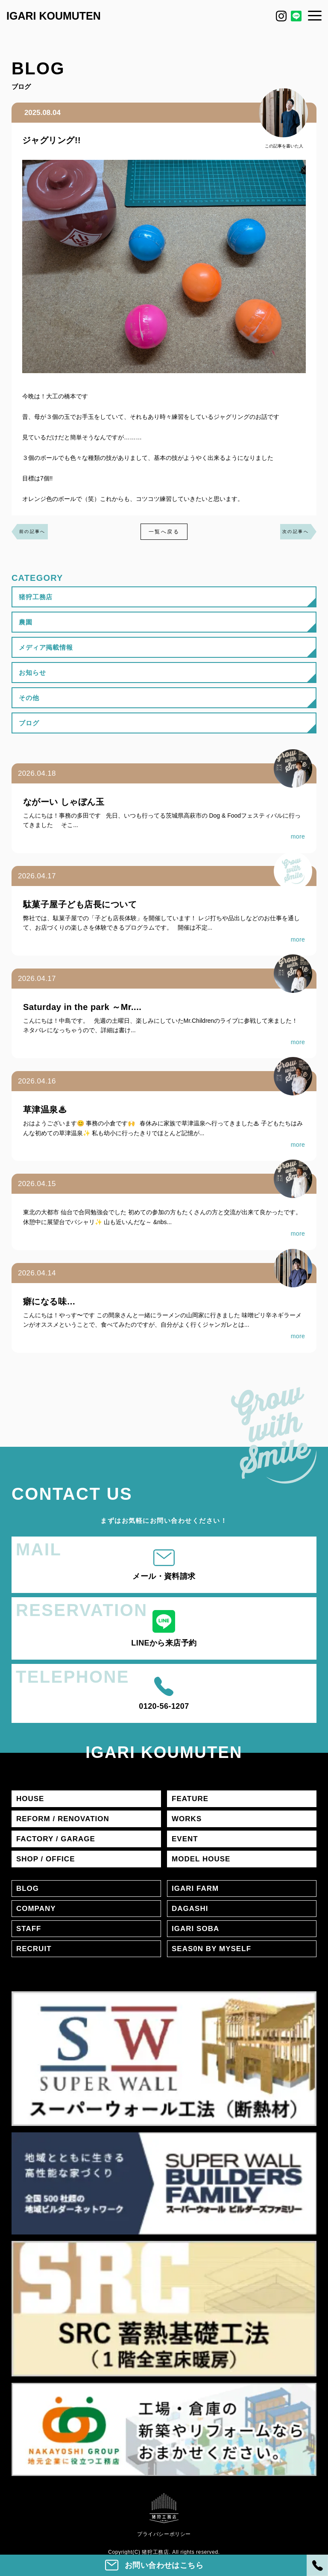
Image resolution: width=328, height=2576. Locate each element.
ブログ (29, 723)
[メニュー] (315, 15)
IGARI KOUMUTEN (53, 16)
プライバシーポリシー (164, 2534)
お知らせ (32, 672)
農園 (25, 622)
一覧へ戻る (164, 532)
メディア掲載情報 (46, 647)
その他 (29, 697)
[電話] (317, 2565)
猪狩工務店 (36, 597)
